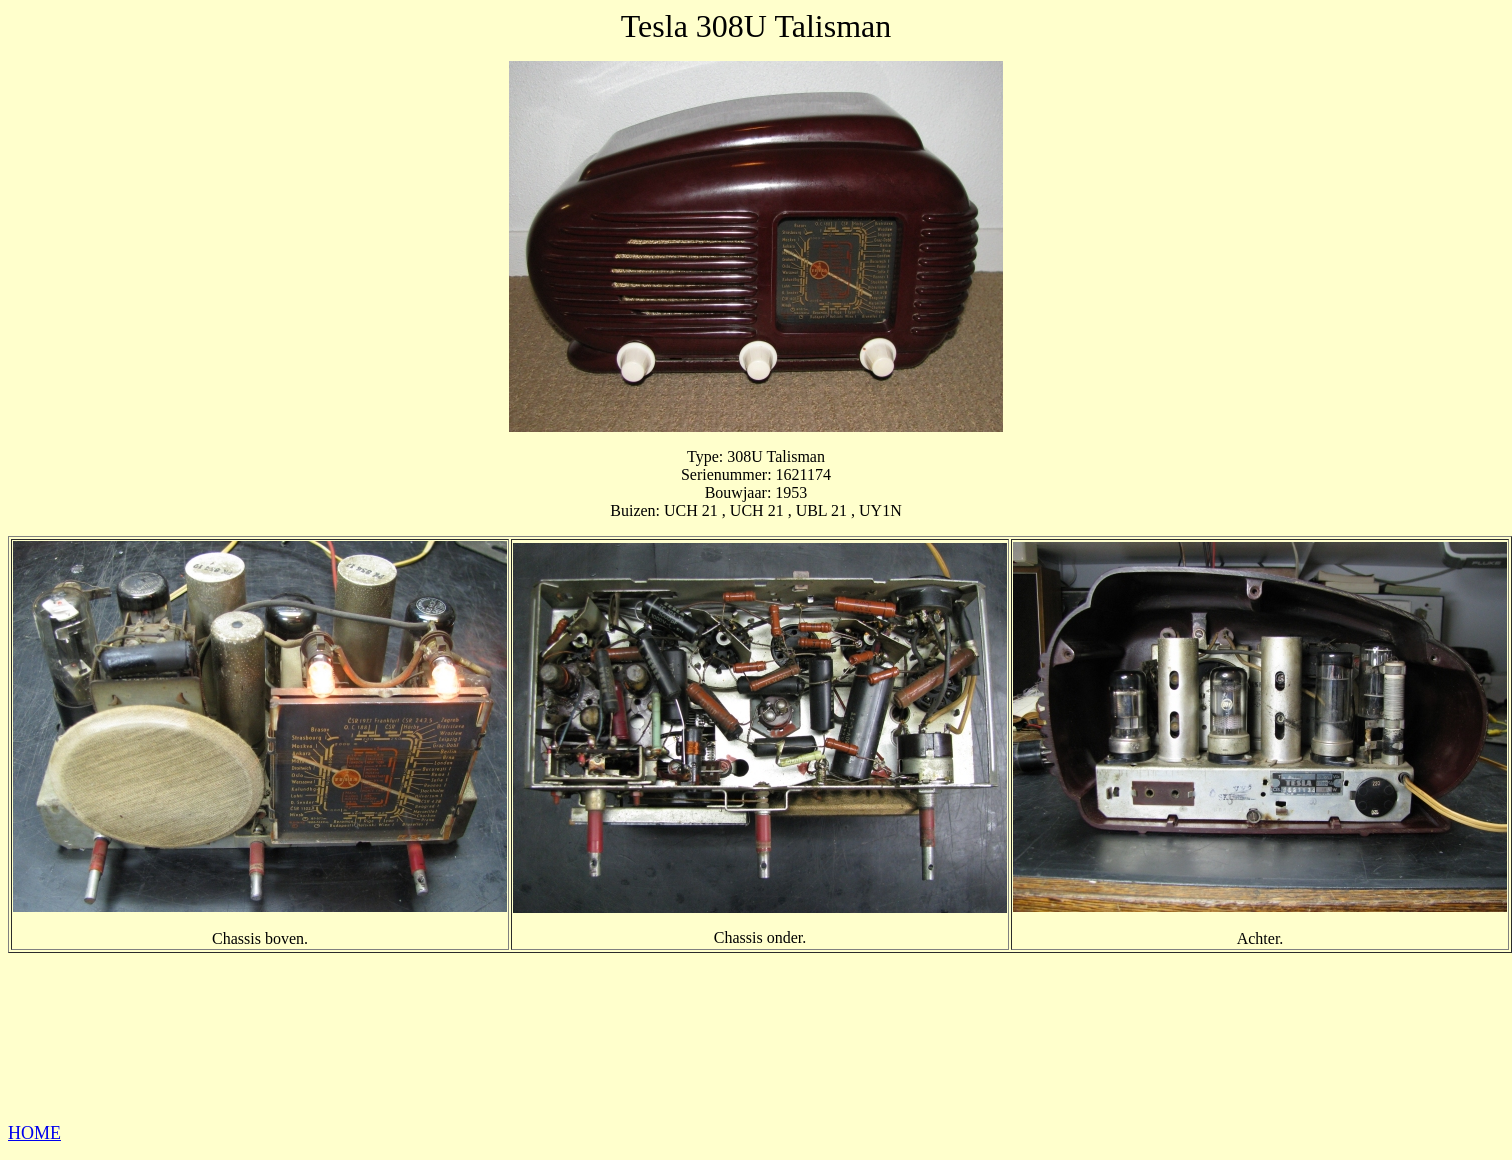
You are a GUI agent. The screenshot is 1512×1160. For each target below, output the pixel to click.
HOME (34, 1133)
